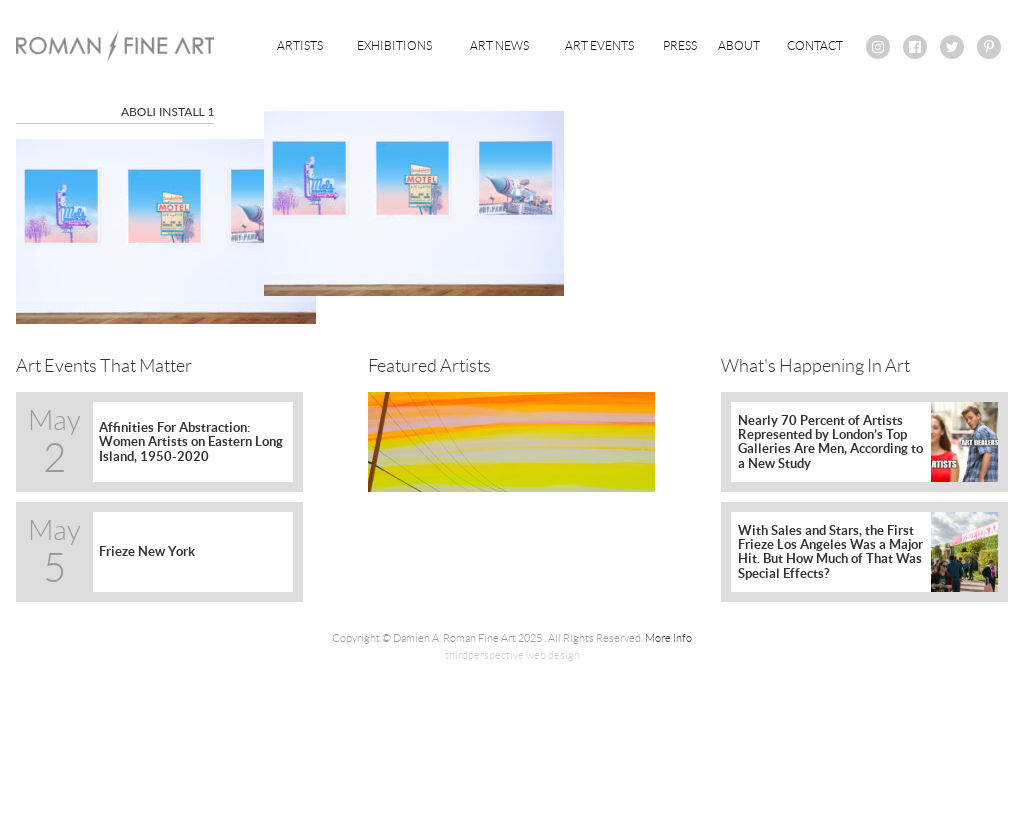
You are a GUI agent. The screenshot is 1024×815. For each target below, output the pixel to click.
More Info (668, 638)
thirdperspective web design (512, 655)
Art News (499, 45)
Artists (300, 45)
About (739, 45)
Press (680, 45)
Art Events (599, 45)
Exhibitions (394, 45)
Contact (815, 45)
